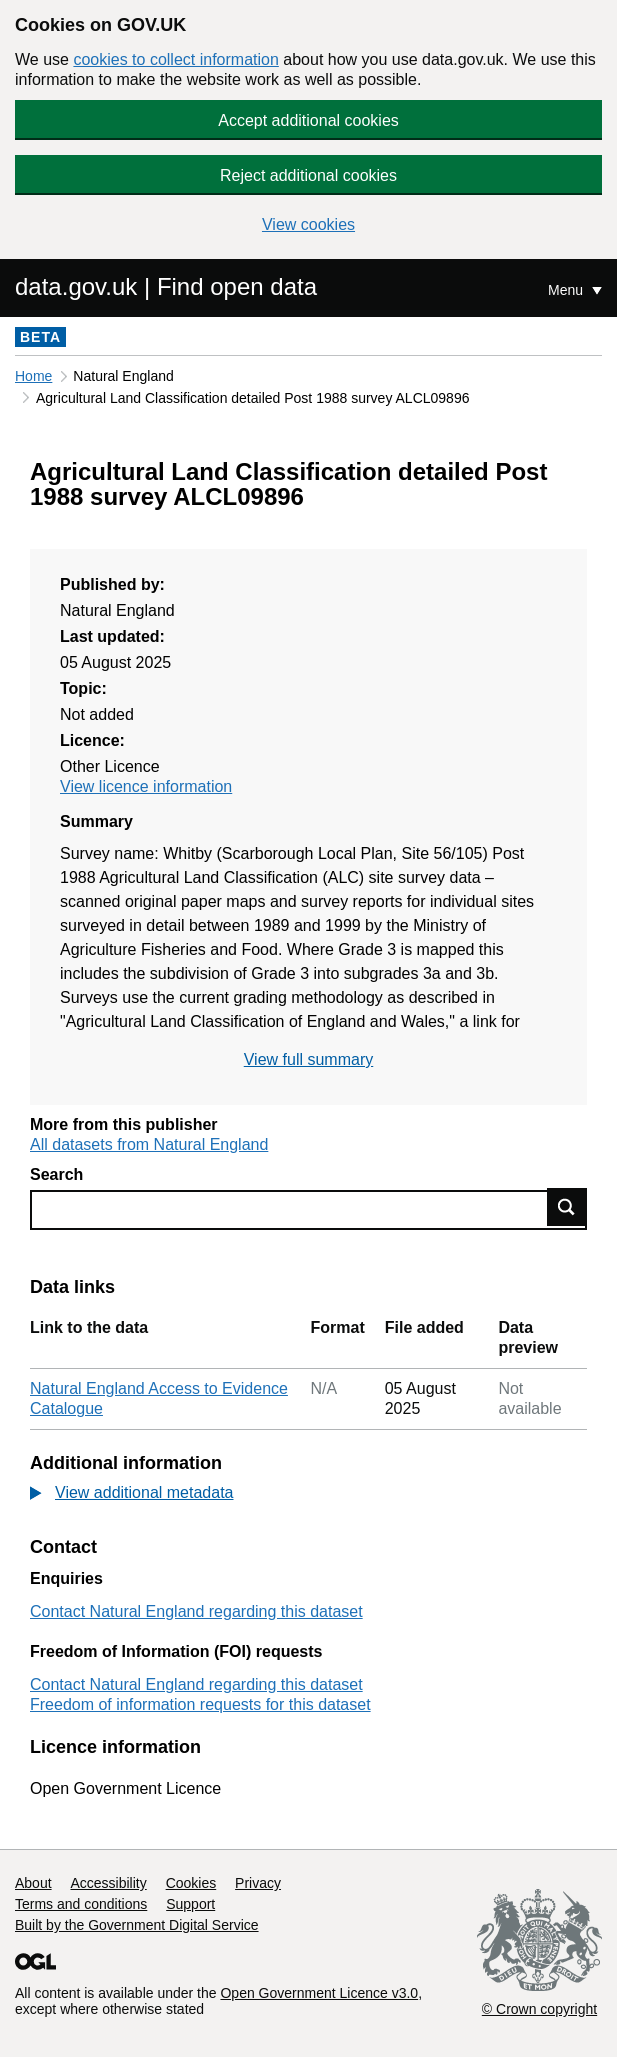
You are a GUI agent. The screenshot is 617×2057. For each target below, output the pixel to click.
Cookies (191, 1883)
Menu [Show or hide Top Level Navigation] (567, 290)
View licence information (146, 786)
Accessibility (108, 1883)
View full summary (309, 1059)
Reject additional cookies (308, 175)
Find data (567, 1207)
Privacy (258, 1883)
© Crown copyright (539, 2009)
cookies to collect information (175, 59)
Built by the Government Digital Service (137, 1925)
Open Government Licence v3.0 (319, 1993)
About (33, 1883)
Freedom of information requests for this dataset (200, 1704)
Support (190, 1904)
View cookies (308, 224)
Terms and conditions (81, 1904)
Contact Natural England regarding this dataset (196, 1611)
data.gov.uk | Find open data (166, 286)
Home (33, 376)
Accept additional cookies (308, 120)
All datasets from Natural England (149, 1144)
